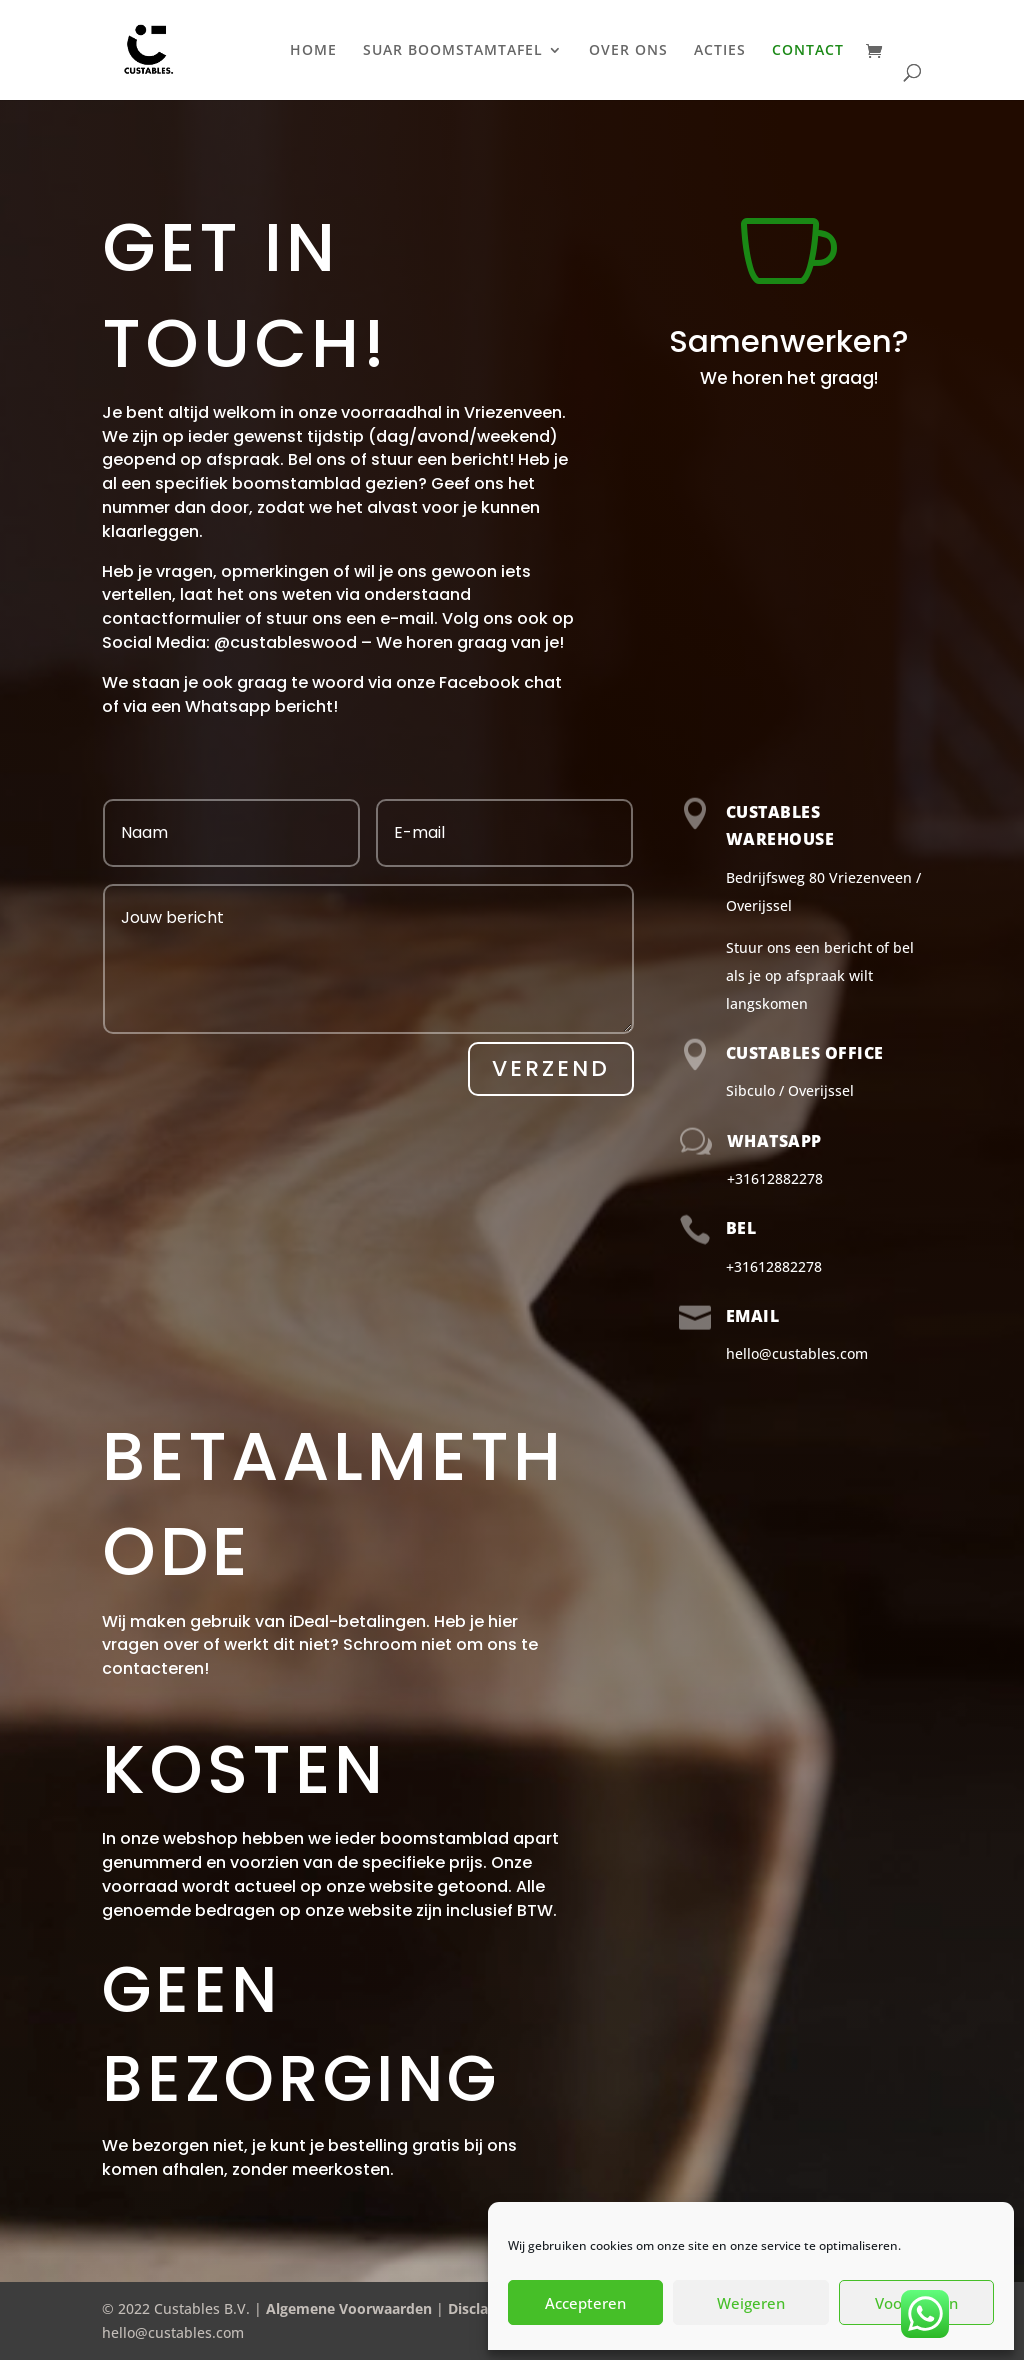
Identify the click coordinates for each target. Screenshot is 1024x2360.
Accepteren (585, 2303)
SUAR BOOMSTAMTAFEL (453, 51)
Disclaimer (484, 2308)
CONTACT (808, 51)
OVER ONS (628, 51)
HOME (313, 51)
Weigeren (751, 2303)
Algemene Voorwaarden (349, 2308)
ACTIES (720, 51)
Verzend (551, 1068)
